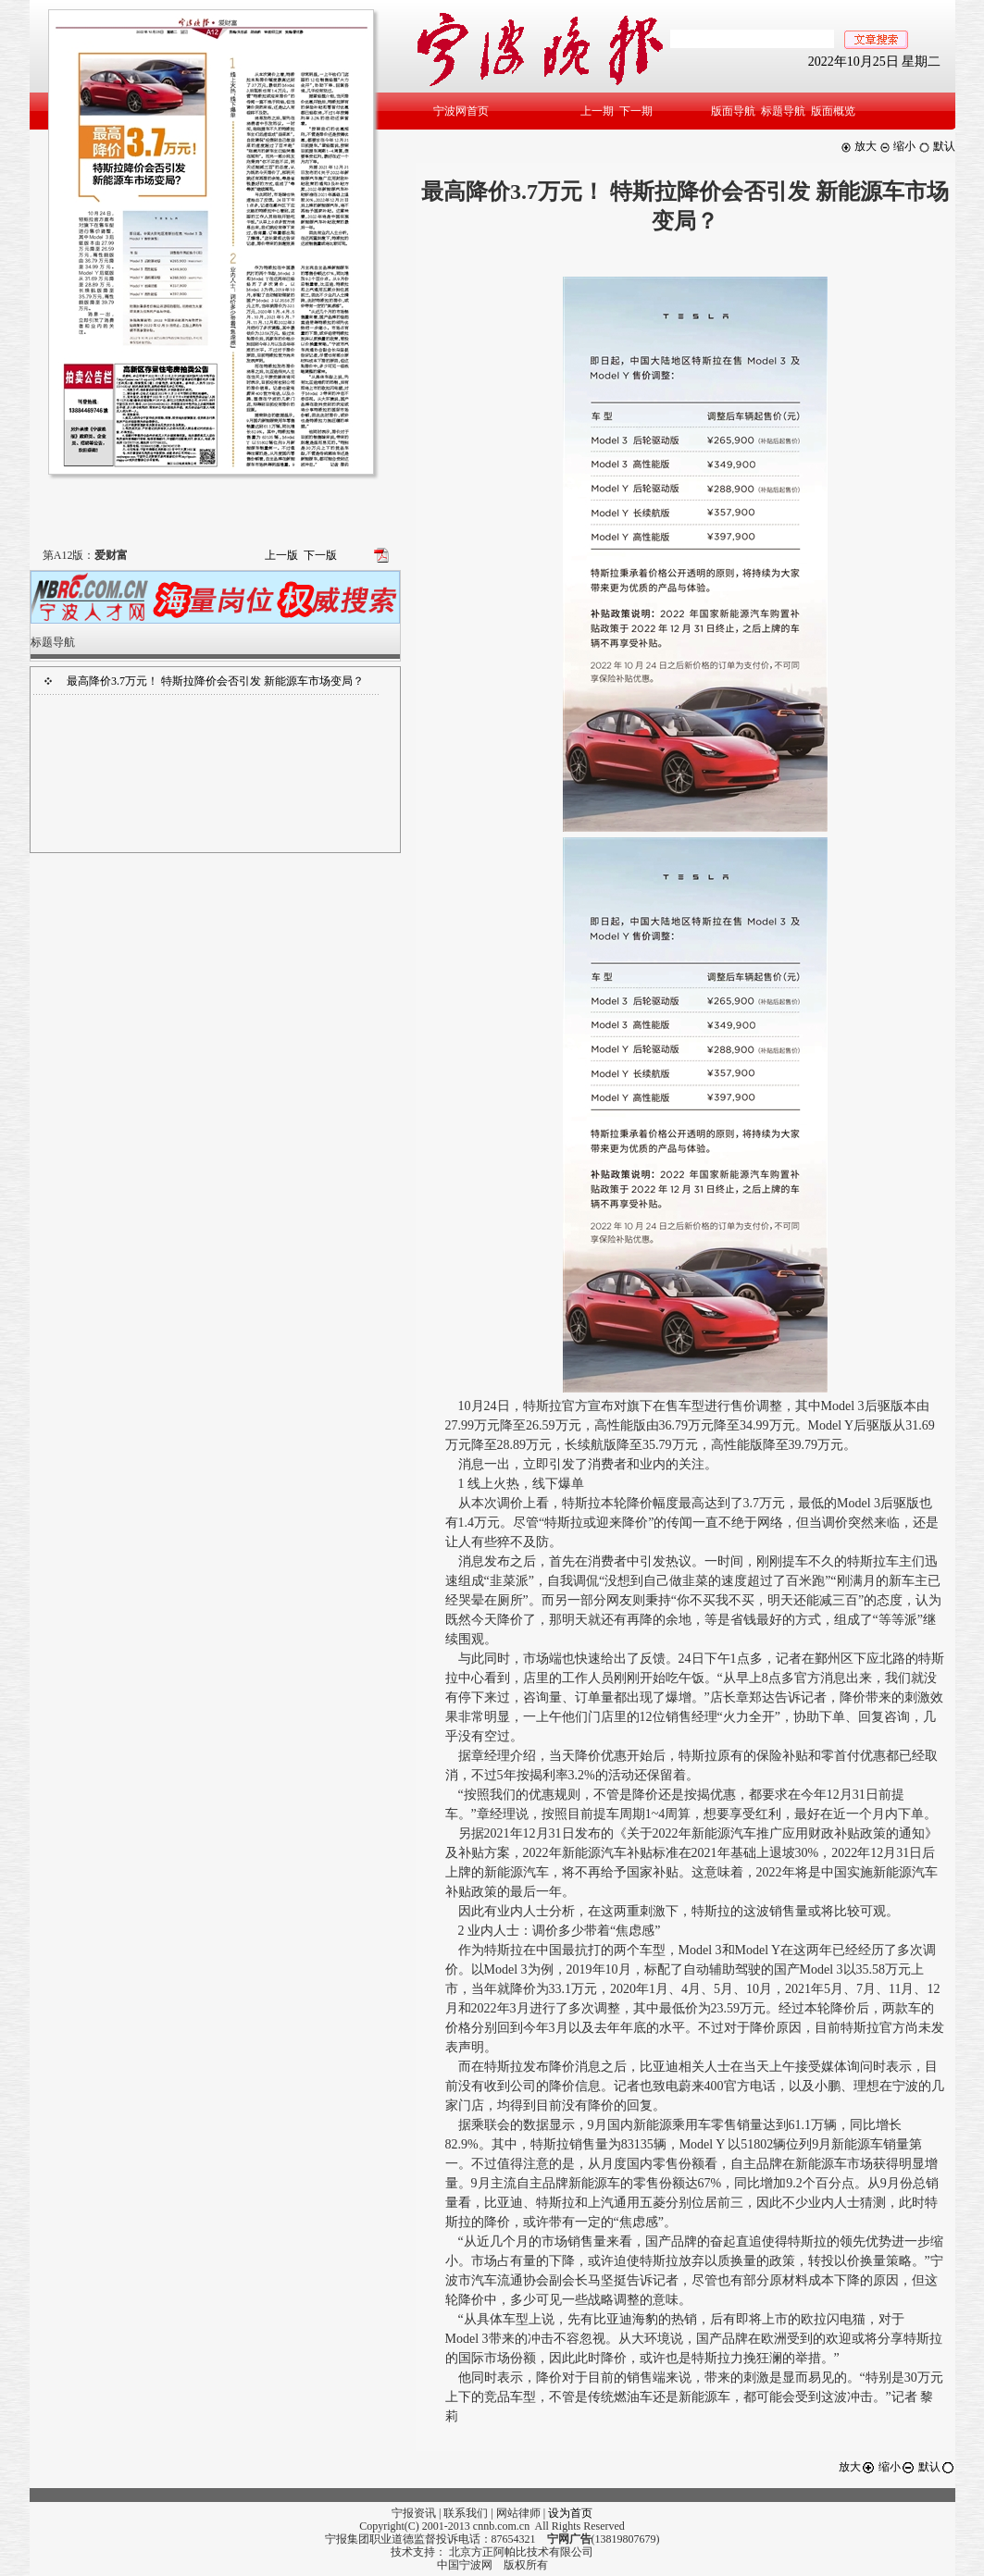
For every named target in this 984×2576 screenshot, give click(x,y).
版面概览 (833, 111)
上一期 (597, 111)
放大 (859, 146)
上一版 (281, 555)
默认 (936, 146)
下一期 (636, 111)
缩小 (897, 146)
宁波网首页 (461, 111)
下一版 (320, 555)
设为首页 (570, 2513)
